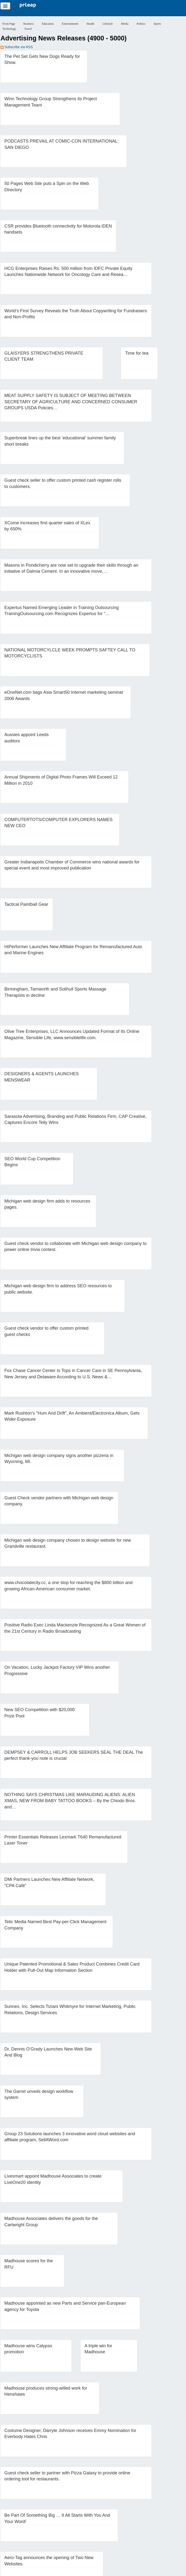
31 (133, 2509)
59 (54, 2524)
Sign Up (84, 2551)
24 (64, 2509)
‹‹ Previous (12, 2502)
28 (104, 2509)
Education (48, 23)
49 (133, 2517)
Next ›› (146, 2531)
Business (28, 23)
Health (90, 23)
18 (5, 2509)
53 (172, 2517)
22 (44, 2509)
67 (133, 2524)
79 (74, 2531)
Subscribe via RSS (16, 47)
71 (172, 2524)
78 (64, 2531)
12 (119, 2502)
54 (5, 2524)
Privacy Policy (53, 2570)
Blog (108, 2551)
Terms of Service (80, 2570)
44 (84, 2517)
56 (25, 2524)
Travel (28, 28)
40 (44, 2517)
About (40, 2551)
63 (94, 2524)
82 (104, 2531)
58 (44, 2524)
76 (44, 2531)
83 (113, 2531)
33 (153, 2509)
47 (113, 2517)
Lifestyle (107, 23)
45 (94, 2517)
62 (84, 2524)
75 (35, 2531)
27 (94, 2509)
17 (168, 2502)
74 (25, 2531)
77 (54, 2531)
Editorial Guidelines (145, 2570)
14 (139, 2502)
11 (109, 2502)
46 (104, 2517)
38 (25, 2517)
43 (74, 2517)
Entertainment (70, 23)
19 (15, 2509)
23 (54, 2509)
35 (172, 2509)
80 (84, 2531)
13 (129, 2502)
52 (162, 2517)
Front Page (8, 23)
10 (99, 2502)
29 (113, 2509)
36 (5, 2517)
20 (25, 2509)
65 (113, 2524)
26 (84, 2509)
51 (153, 2517)
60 (64, 2524)
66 (123, 2524)
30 (123, 2509)
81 (94, 2531)
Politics (141, 23)
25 (74, 2509)
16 (158, 2502)
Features (54, 2551)
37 (15, 2517)
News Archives (127, 2551)
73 (15, 2531)
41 (54, 2517)
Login (98, 2551)
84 (123, 2531)
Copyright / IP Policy (111, 2570)
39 (35, 2517)
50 (143, 2517)
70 (162, 2524)
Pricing (69, 2551)
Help (144, 2551)
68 (143, 2524)
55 (15, 2524)
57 (35, 2524)
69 (153, 2524)
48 (123, 2517)
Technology (9, 28)
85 (133, 2531)
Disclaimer (32, 2570)
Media (125, 23)
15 (149, 2502)
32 (143, 2509)
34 (162, 2509)
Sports (157, 23)
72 (5, 2531)
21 (35, 2509)
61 (74, 2524)
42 (64, 2517)
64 (104, 2524)
